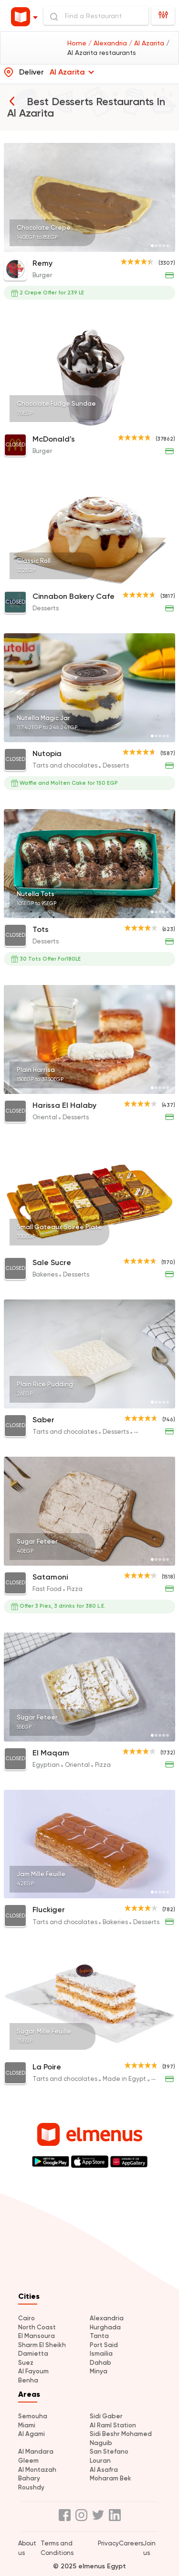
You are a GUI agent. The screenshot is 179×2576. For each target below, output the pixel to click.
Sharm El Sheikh (42, 2345)
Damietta (33, 2353)
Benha (28, 2380)
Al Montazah (37, 2469)
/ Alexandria (108, 43)
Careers (131, 2543)
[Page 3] (159, 245)
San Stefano (109, 2451)
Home (77, 43)
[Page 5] (167, 245)
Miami (26, 2425)
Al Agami (31, 2433)
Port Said (104, 2345)
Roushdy (31, 2487)
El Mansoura (36, 2335)
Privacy (108, 2543)
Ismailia (101, 2353)
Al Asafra (104, 2469)
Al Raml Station (113, 2425)
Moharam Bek (110, 2478)
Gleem (28, 2460)
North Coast (37, 2327)
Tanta (99, 2335)
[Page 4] (163, 245)
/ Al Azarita (147, 43)
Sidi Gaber (106, 2416)
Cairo (26, 2318)
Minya (98, 2371)
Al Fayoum (33, 2371)
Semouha (32, 2416)
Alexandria (107, 2318)
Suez (25, 2362)
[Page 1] (152, 245)
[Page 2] (156, 245)
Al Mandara (35, 2451)
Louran (100, 2460)
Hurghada (105, 2327)
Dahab (100, 2362)
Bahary (29, 2478)
